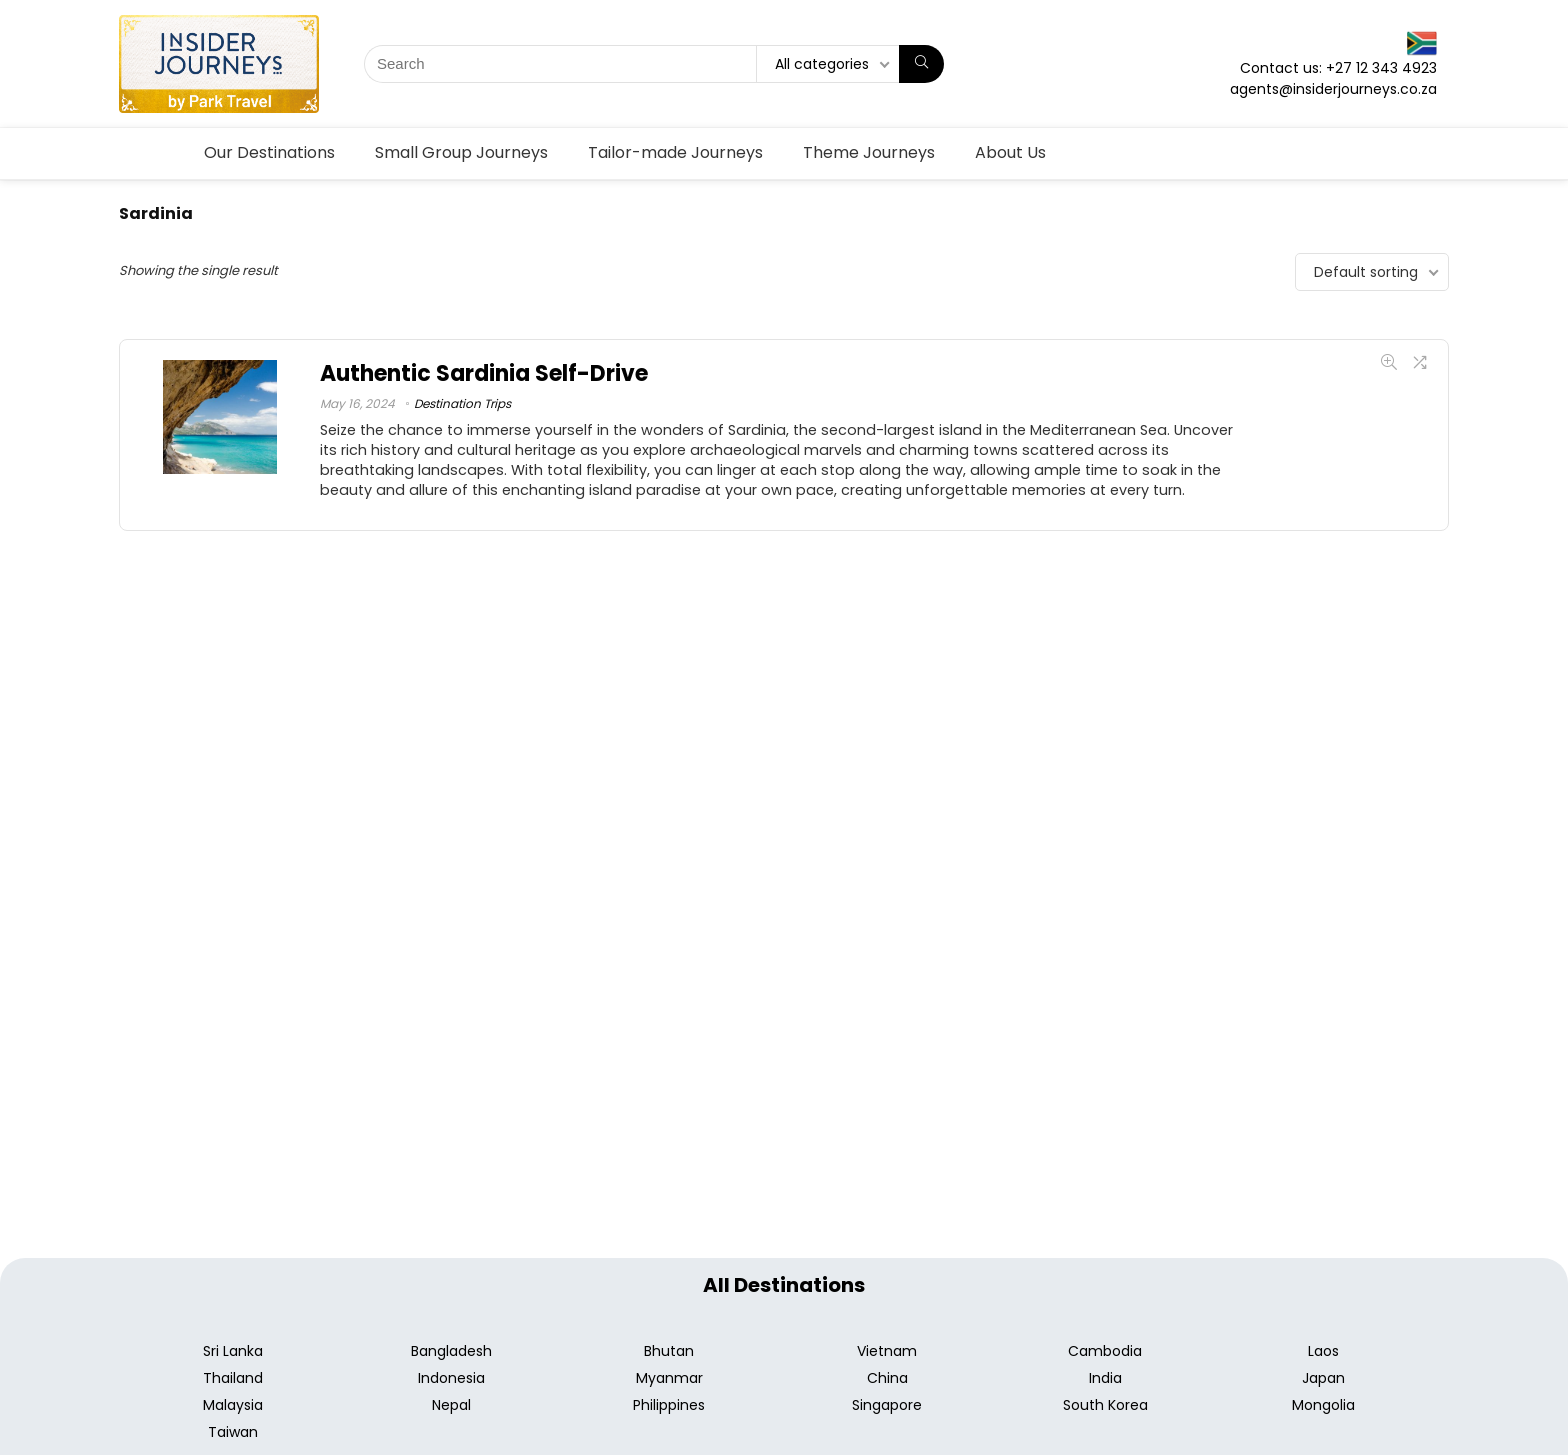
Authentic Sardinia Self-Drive (484, 373)
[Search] (921, 64)
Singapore (887, 1405)
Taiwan (233, 1432)
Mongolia (1323, 1405)
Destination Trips (462, 403)
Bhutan (669, 1351)
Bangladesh (451, 1351)
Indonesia (451, 1378)
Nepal (451, 1405)
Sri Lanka (233, 1351)
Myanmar (669, 1378)
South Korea (1105, 1405)
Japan (1323, 1378)
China (887, 1378)
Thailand (233, 1378)
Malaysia (233, 1405)
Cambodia (1105, 1351)
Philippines (669, 1405)
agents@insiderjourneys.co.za (1333, 89)
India (1105, 1378)
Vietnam (887, 1351)
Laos (1323, 1351)
